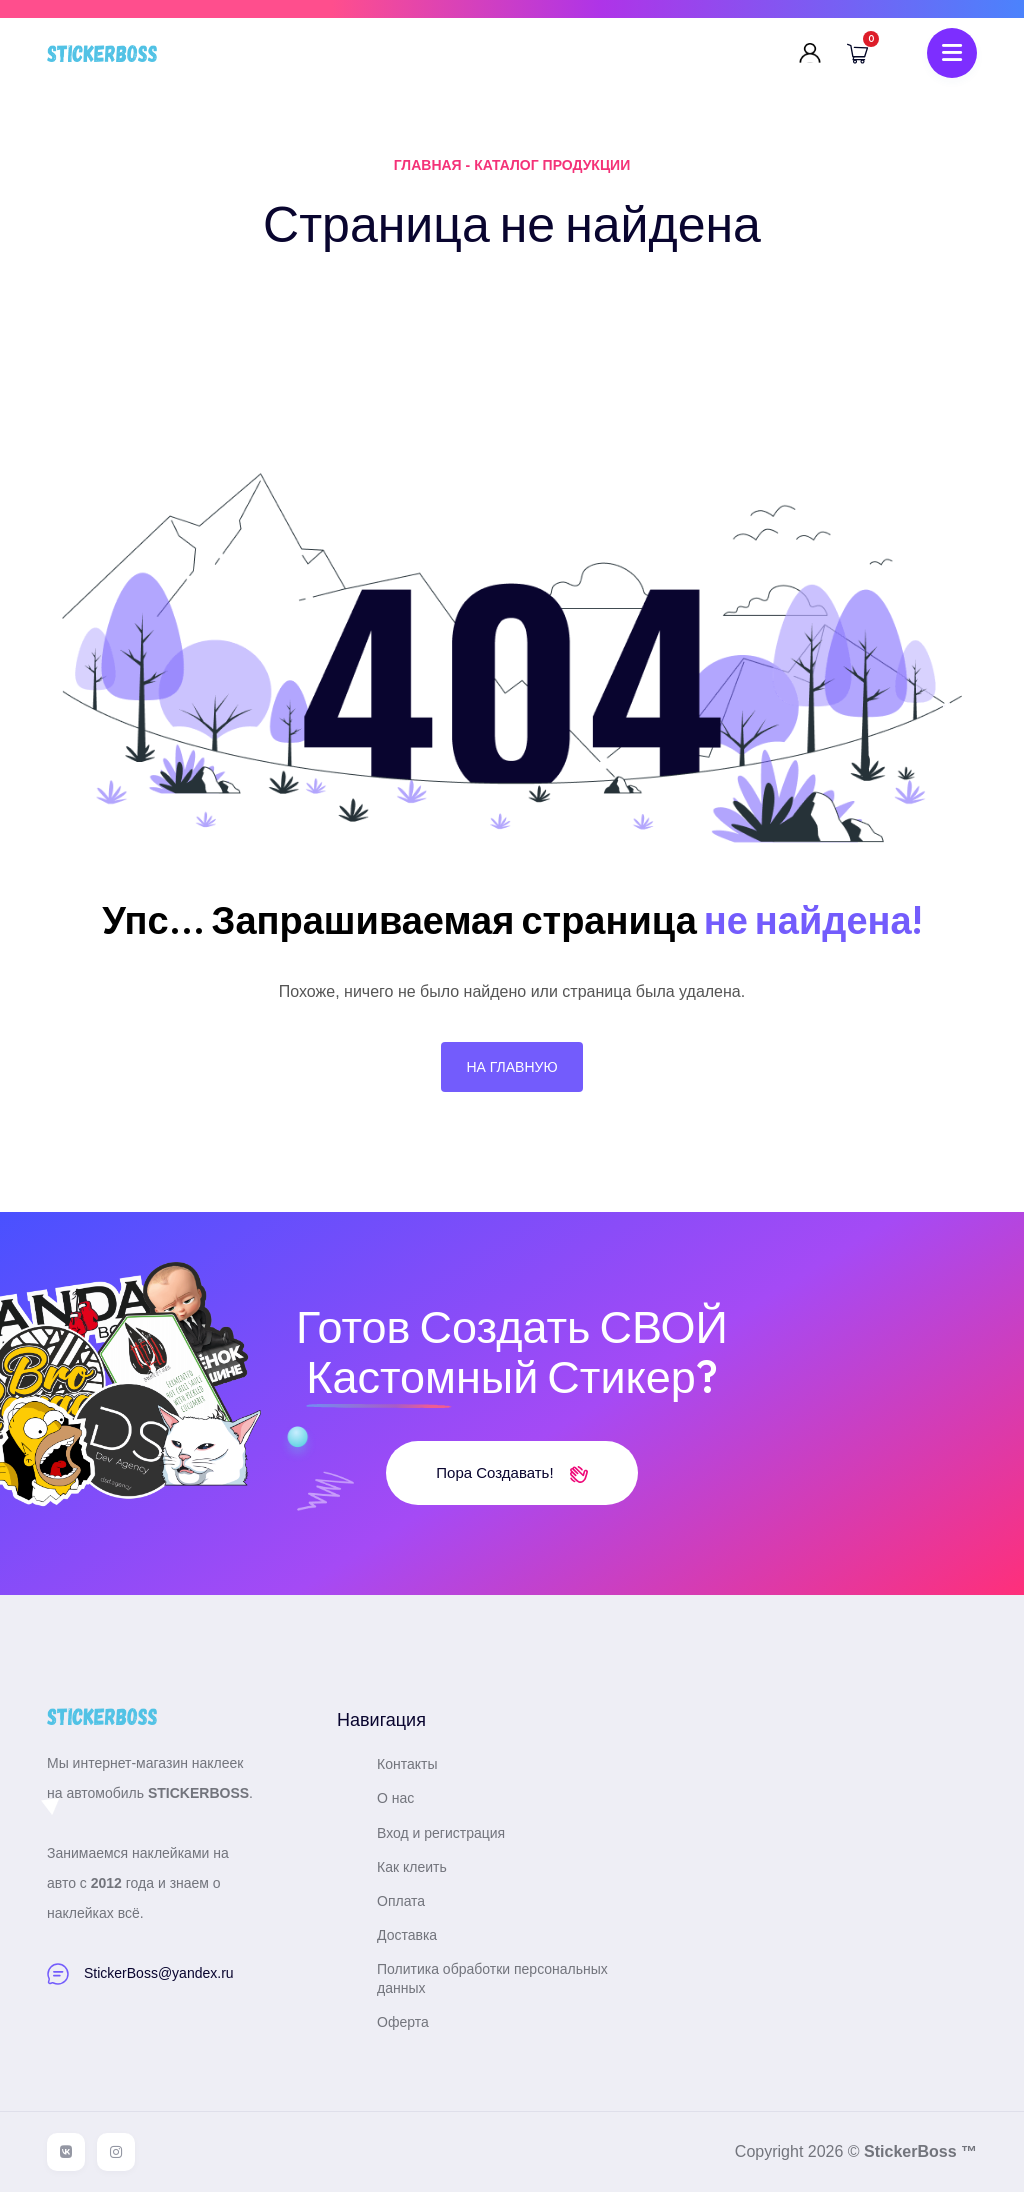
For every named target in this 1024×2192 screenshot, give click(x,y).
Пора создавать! (511, 1472)
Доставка (407, 1935)
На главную (511, 1067)
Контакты (407, 1764)
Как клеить (412, 1867)
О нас (395, 1798)
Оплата (401, 1901)
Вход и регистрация (441, 1833)
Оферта (403, 2022)
